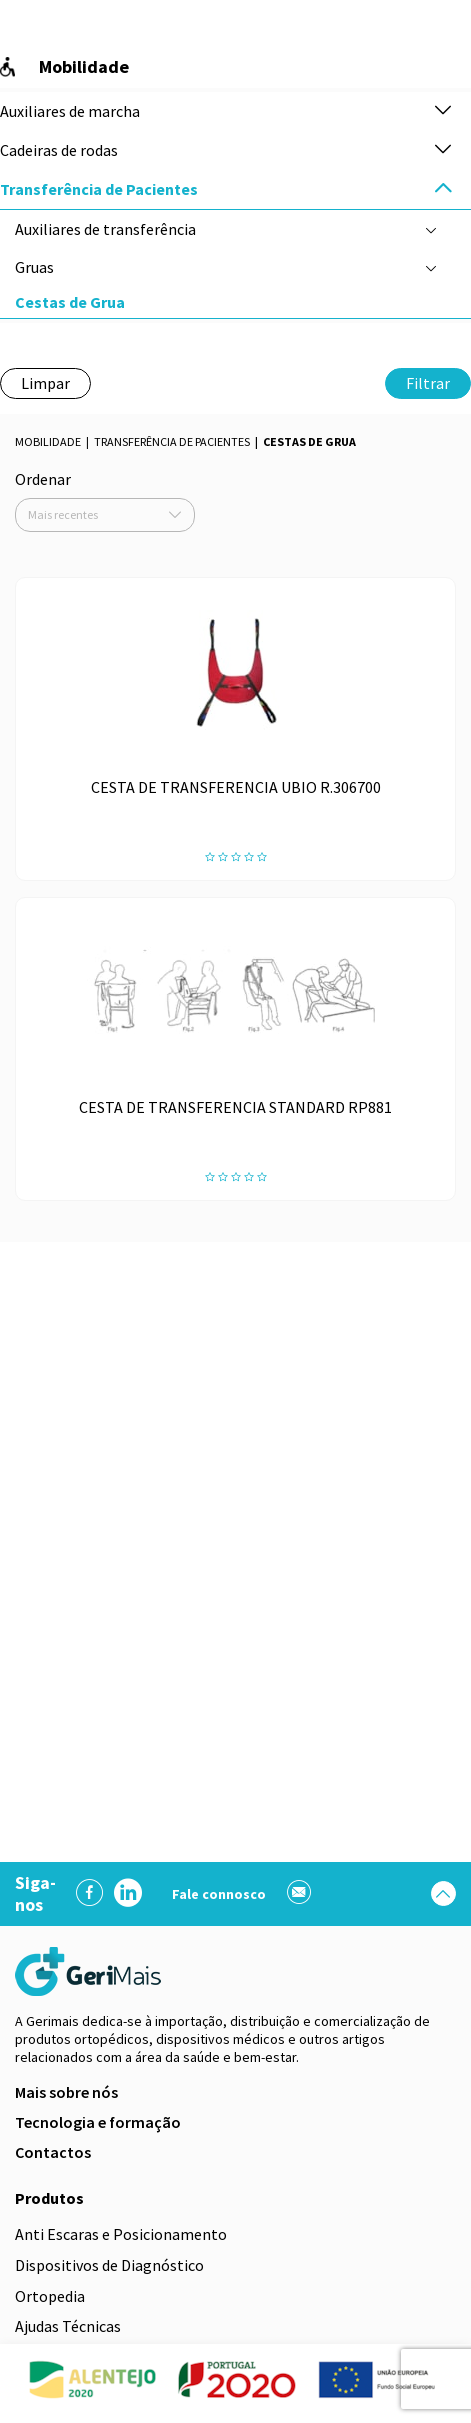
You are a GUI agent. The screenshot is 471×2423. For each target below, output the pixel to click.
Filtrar (428, 383)
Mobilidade (48, 441)
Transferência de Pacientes (172, 441)
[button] (443, 111)
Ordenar (43, 479)
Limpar (45, 383)
